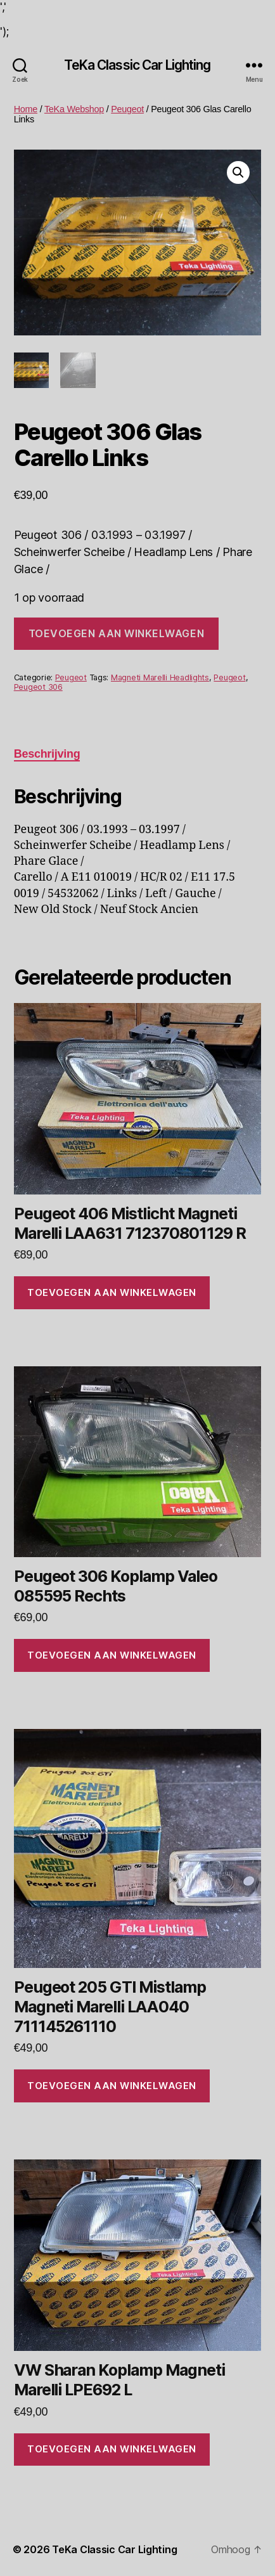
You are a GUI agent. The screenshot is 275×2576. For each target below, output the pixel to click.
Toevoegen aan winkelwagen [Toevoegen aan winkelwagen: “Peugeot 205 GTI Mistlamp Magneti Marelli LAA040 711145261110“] (111, 2086)
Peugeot (127, 109)
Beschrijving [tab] (47, 754)
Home (25, 109)
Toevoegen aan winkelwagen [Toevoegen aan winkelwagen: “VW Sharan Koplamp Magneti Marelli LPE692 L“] (111, 2449)
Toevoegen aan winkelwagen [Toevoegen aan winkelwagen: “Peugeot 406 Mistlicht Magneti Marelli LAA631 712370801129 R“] (111, 1292)
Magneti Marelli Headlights (160, 677)
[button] (238, 172)
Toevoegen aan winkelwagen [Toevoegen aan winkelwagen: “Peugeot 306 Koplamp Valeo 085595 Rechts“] (111, 1655)
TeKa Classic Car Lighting (137, 65)
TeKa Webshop (74, 109)
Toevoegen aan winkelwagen (116, 633)
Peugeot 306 (38, 687)
